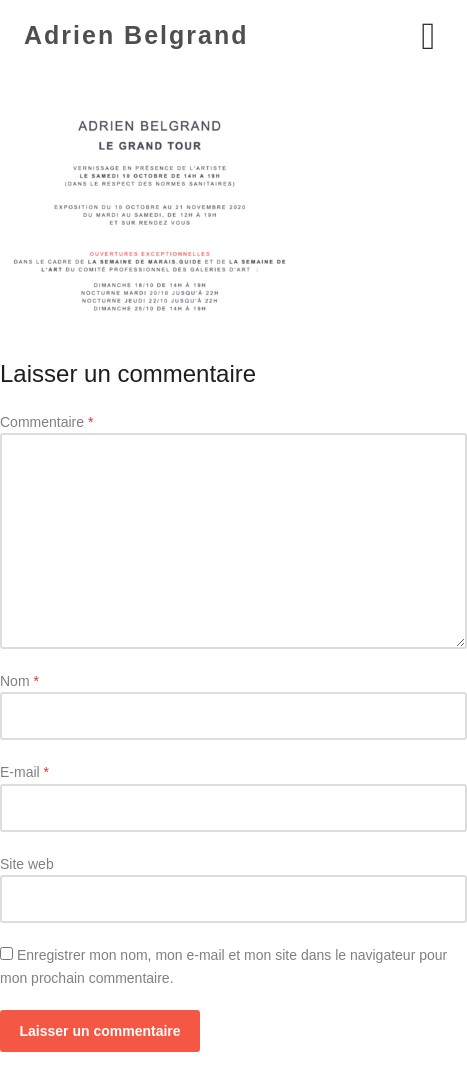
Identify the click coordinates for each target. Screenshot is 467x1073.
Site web (27, 864)
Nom (19, 681)
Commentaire (46, 422)
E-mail (24, 772)
